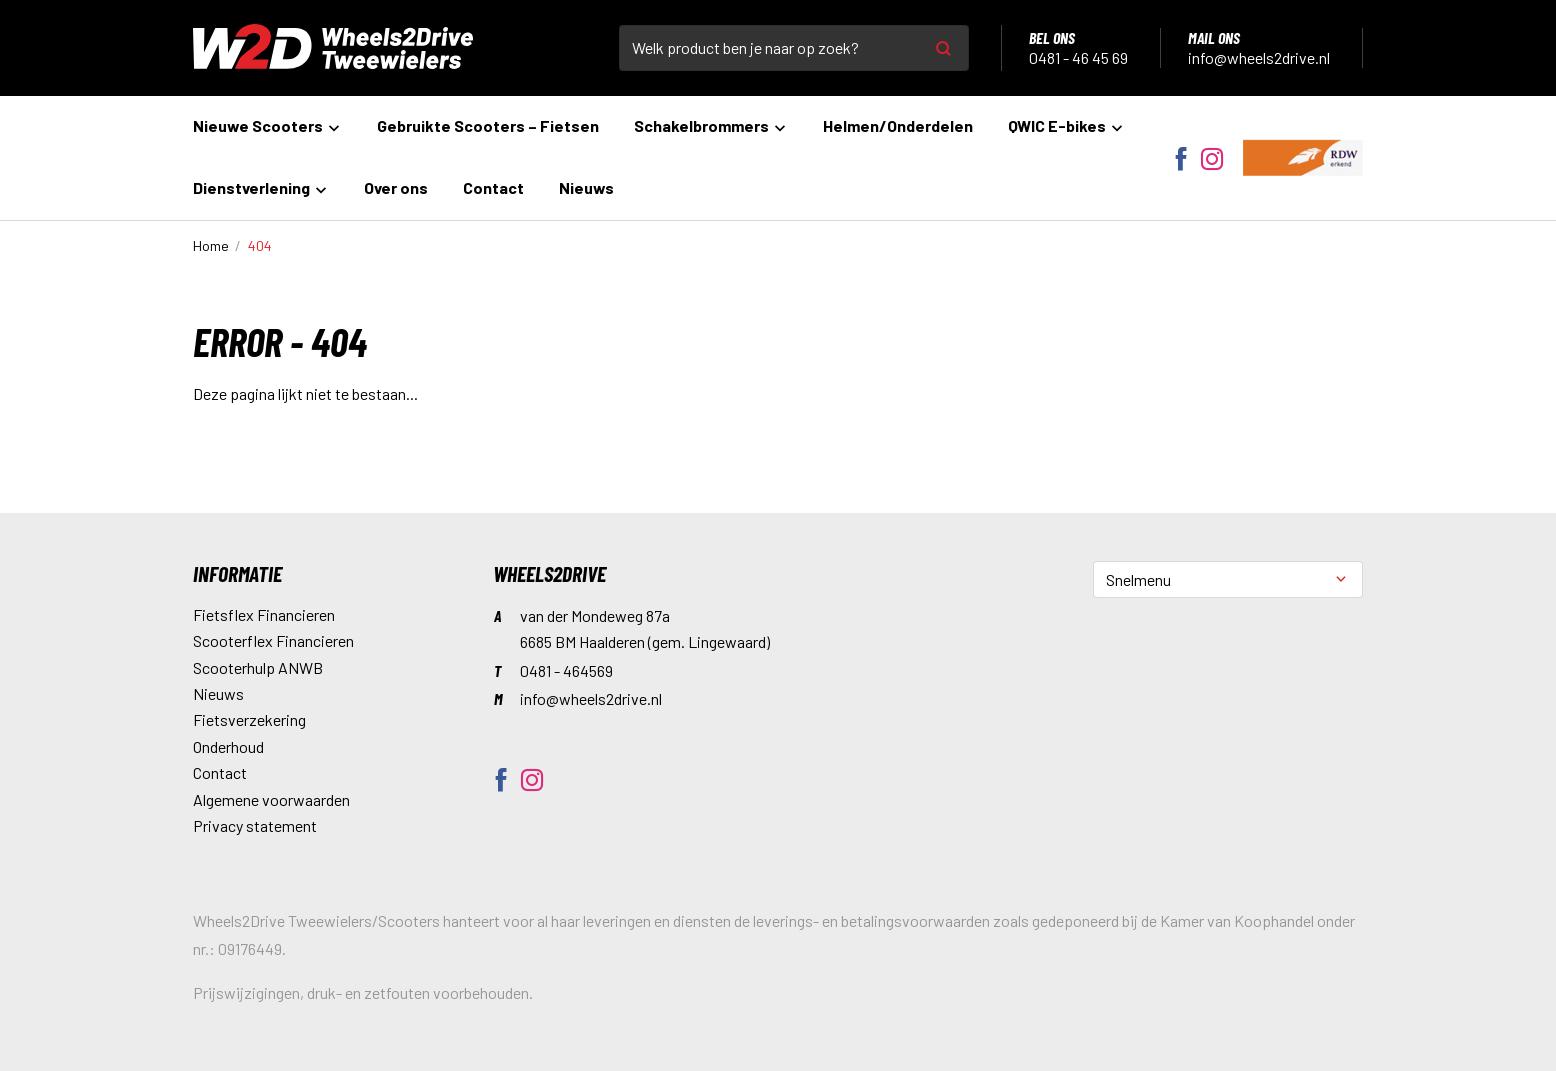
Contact (493, 187)
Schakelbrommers (711, 125)
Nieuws (586, 187)
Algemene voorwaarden (271, 799)
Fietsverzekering (249, 719)
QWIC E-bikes (1066, 125)
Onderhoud (228, 746)
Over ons (396, 187)
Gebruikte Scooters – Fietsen (488, 125)
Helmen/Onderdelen (898, 125)
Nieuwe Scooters (267, 125)
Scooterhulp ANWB (258, 667)
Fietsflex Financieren (264, 614)
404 (260, 245)
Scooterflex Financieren (273, 640)
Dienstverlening (261, 187)
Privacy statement (255, 825)
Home (211, 245)
